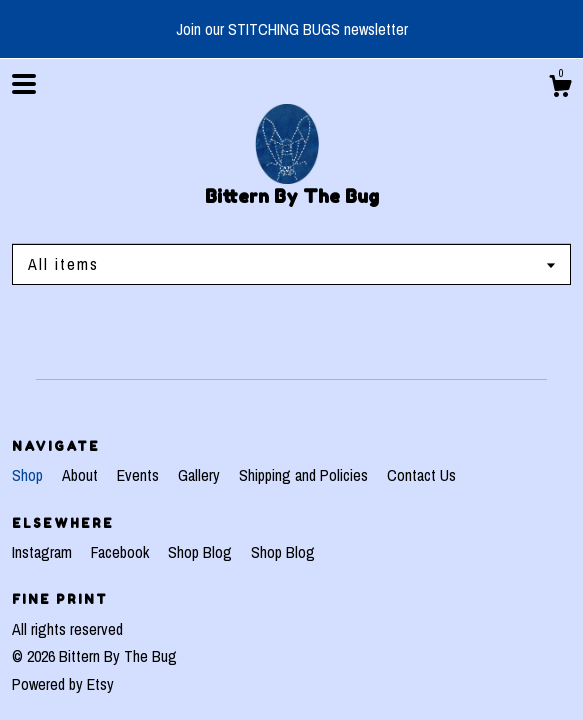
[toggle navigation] (24, 84)
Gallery (201, 475)
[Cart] (560, 89)
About (82, 475)
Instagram (44, 552)
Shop (29, 475)
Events (140, 475)
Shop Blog (202, 552)
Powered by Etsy (63, 684)
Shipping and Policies (305, 475)
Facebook (122, 552)
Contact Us (421, 475)
